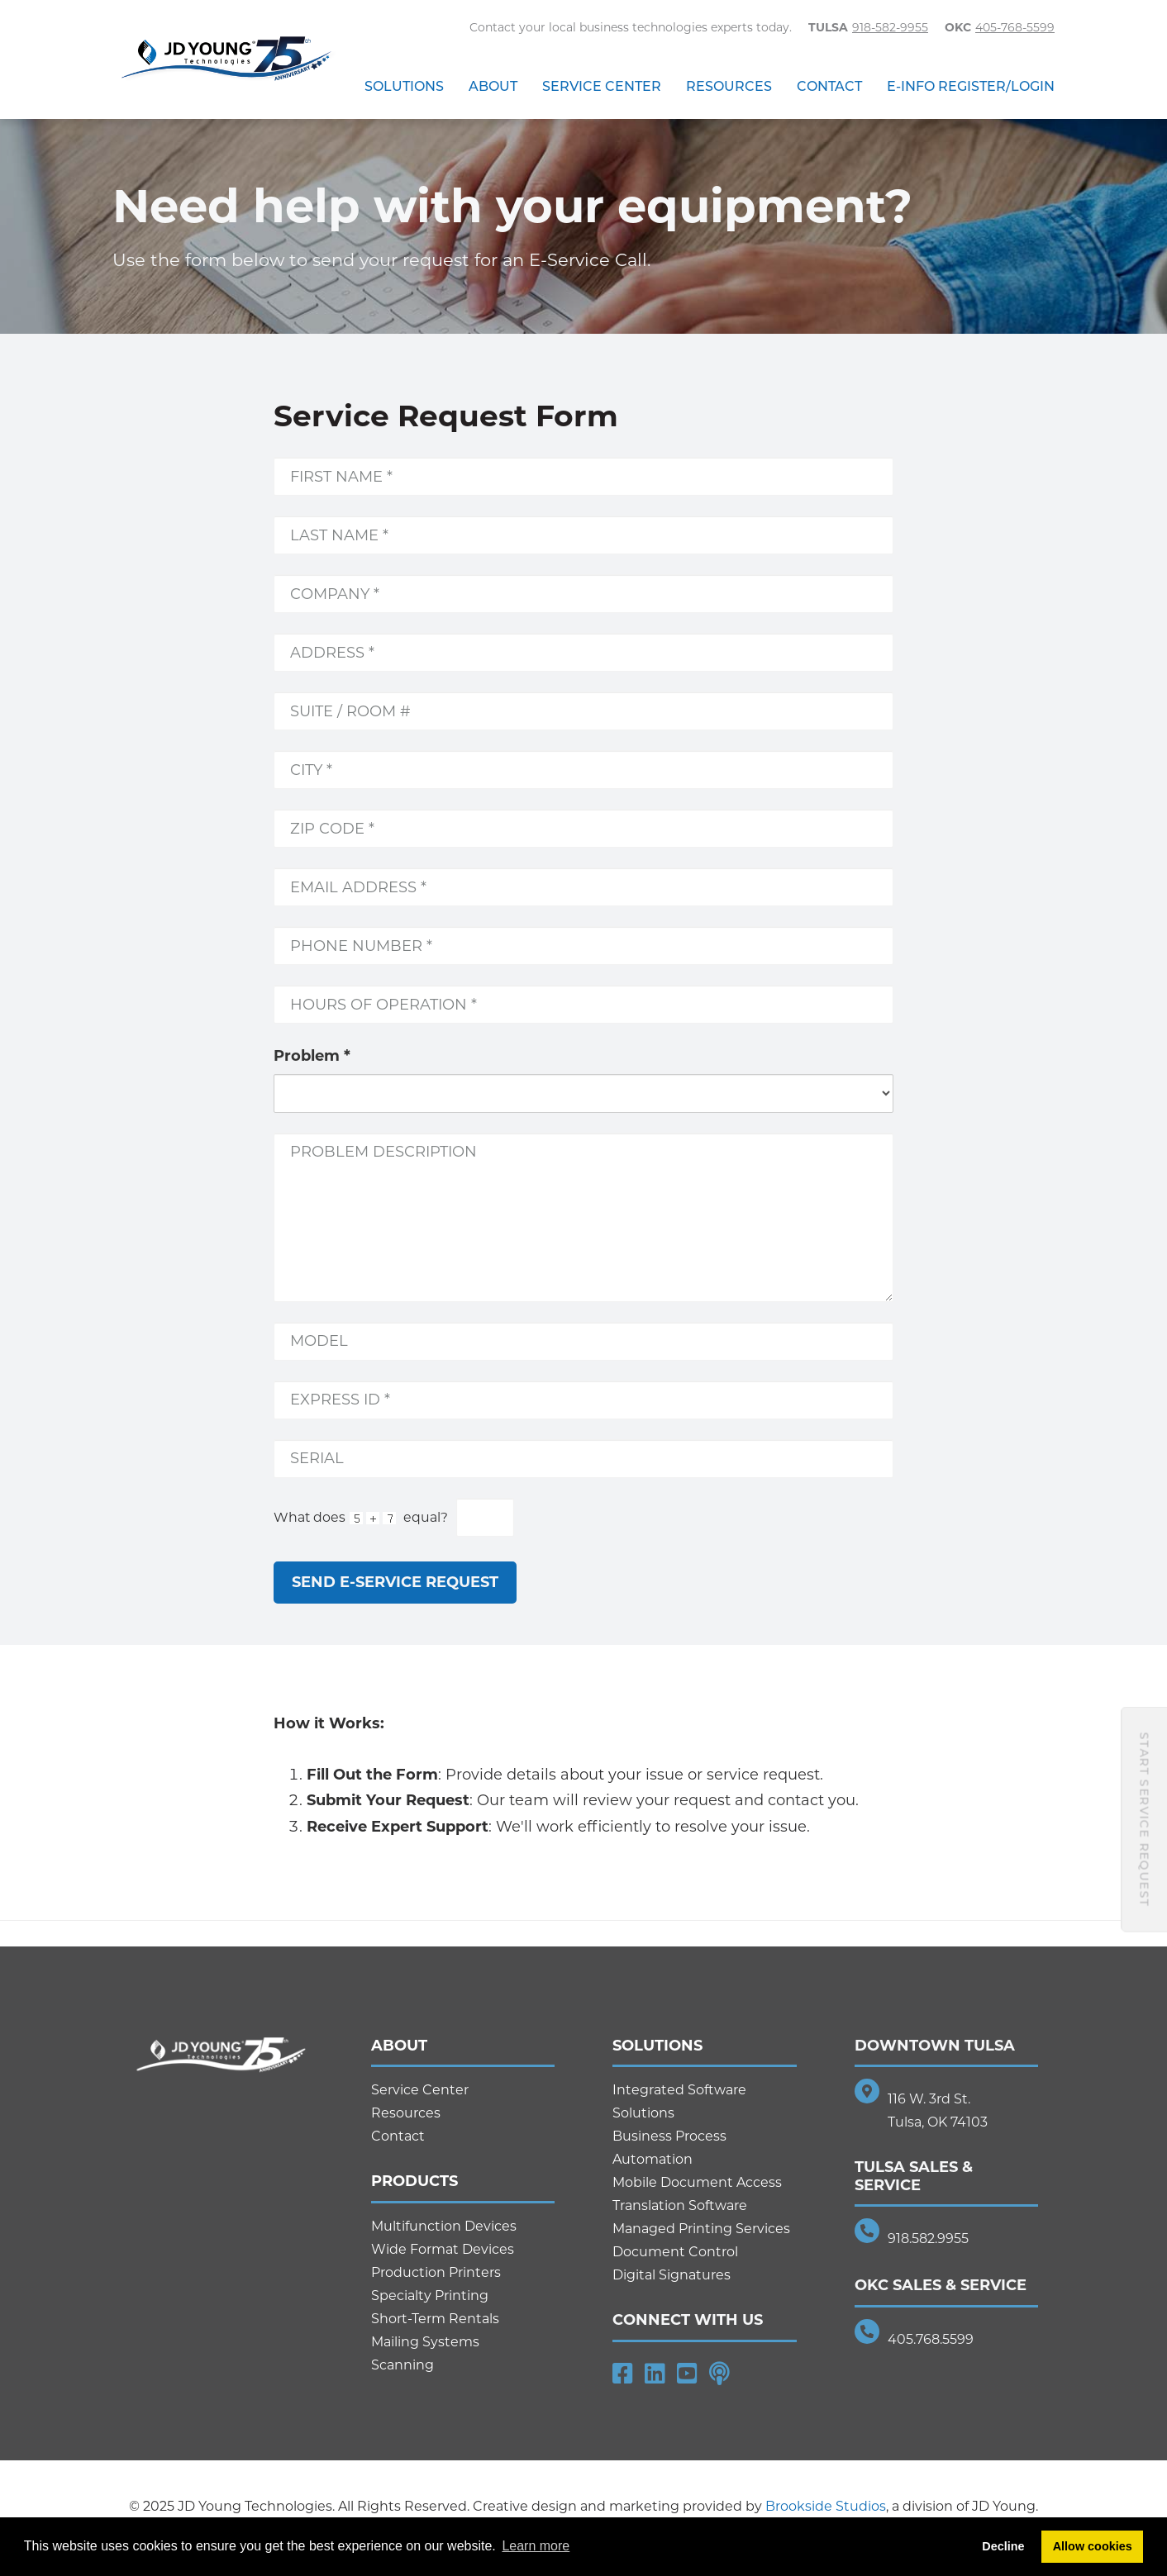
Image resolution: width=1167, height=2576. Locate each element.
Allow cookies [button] (1092, 2546)
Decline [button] (1003, 2546)
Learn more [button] (535, 2546)
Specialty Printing (429, 2295)
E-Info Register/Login (971, 86)
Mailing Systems (425, 2342)
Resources (729, 86)
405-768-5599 (1015, 27)
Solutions (404, 86)
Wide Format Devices (442, 2249)
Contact (829, 86)
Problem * (312, 1056)
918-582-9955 (890, 27)
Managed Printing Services (701, 2228)
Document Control (675, 2252)
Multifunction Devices (444, 2226)
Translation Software (679, 2205)
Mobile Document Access (697, 2182)
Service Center (601, 86)
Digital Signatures (671, 2275)
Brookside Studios (825, 2506)
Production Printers (436, 2272)
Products (414, 2181)
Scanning (402, 2365)
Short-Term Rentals (435, 2318)
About (493, 86)
